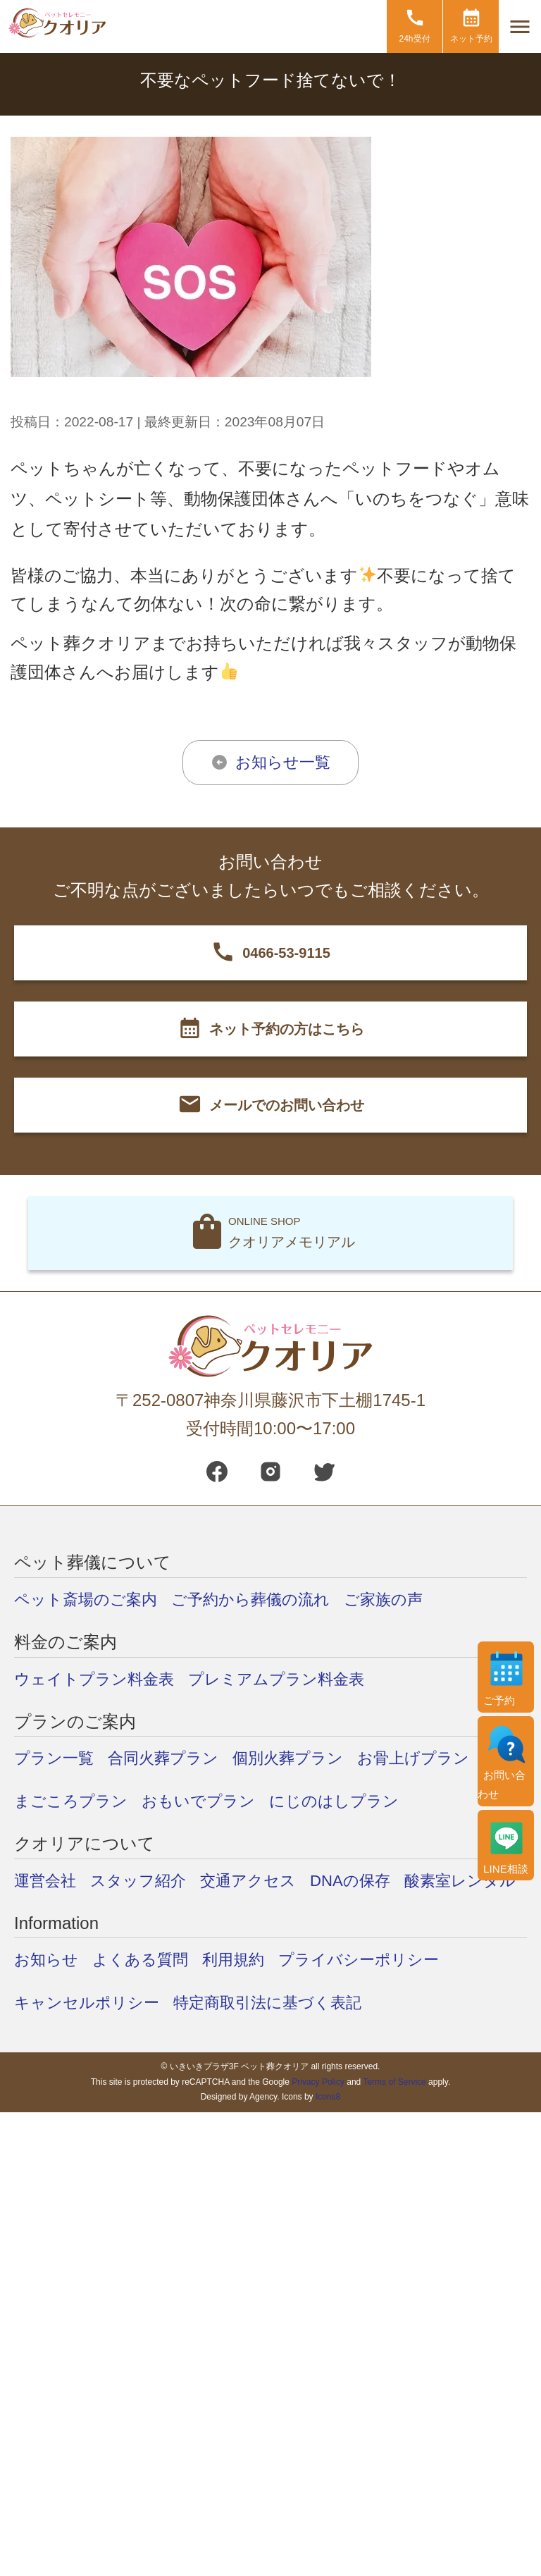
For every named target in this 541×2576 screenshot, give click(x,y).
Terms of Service (394, 2124)
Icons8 (328, 2140)
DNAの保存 (376, 1880)
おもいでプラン (213, 1800)
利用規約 (250, 2001)
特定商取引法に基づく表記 (288, 2044)
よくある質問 (150, 2001)
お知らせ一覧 (283, 762)
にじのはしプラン (359, 1800)
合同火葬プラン (175, 1757)
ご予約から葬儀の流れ (270, 1598)
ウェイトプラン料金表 (101, 1678)
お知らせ (49, 2001)
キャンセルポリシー (93, 2044)
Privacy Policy (318, 2124)
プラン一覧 (57, 1757)
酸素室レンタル (74, 1923)
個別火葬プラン (309, 1757)
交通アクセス (266, 1880)
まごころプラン (75, 1800)
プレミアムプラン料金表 (298, 1678)
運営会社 (48, 1880)
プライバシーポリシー (385, 2001)
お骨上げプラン (445, 1757)
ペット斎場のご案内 (92, 1598)
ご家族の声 (413, 1598)
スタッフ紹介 (148, 1880)
